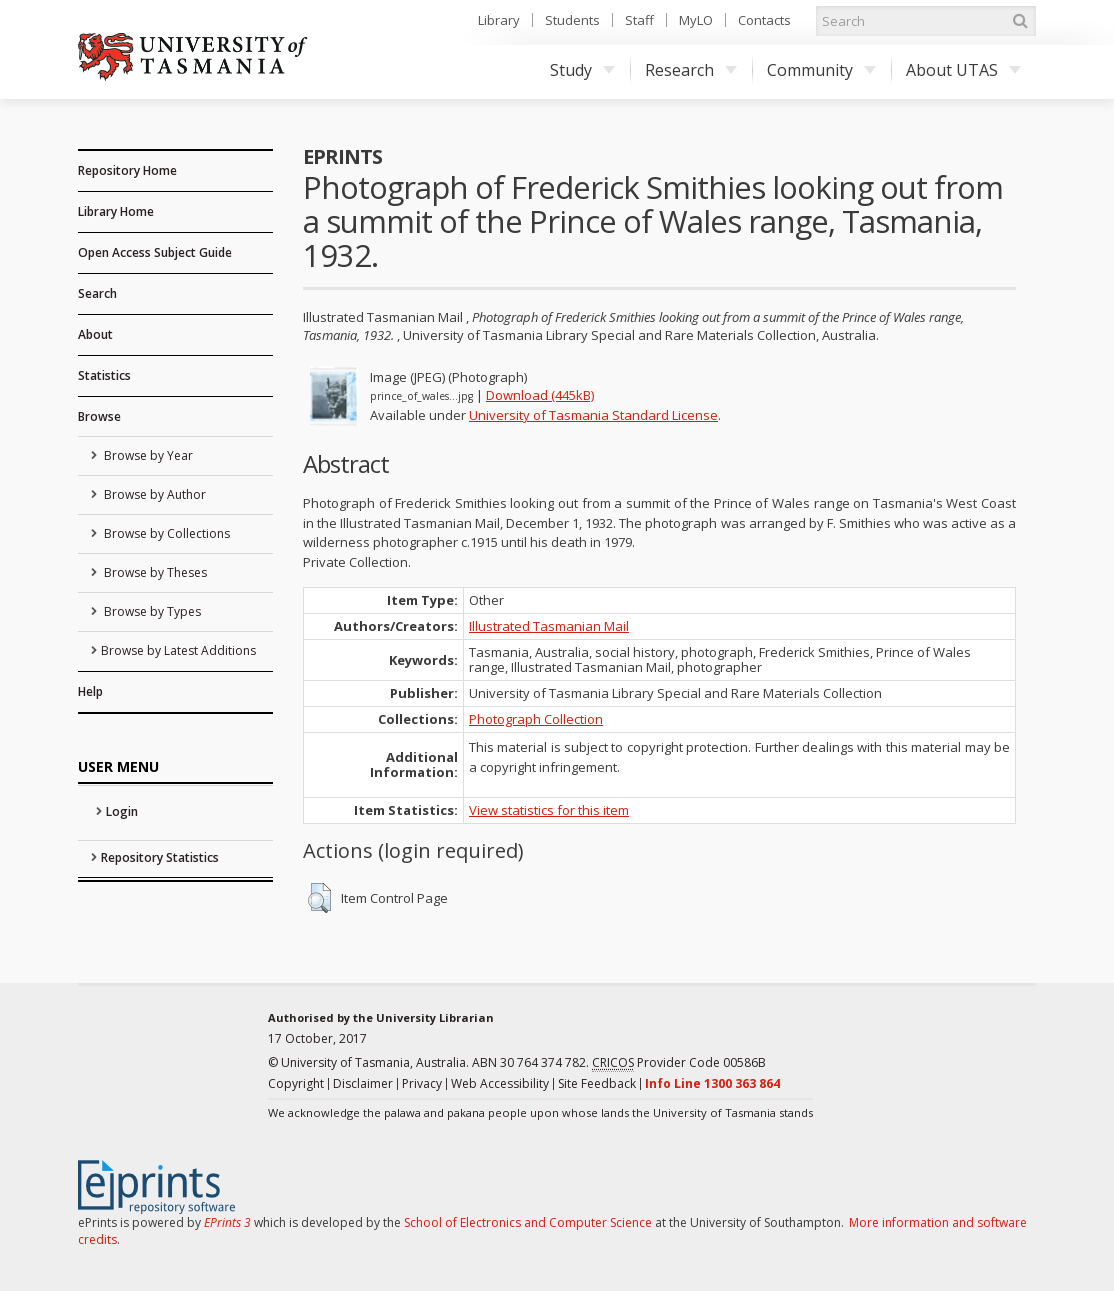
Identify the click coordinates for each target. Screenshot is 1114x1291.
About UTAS (963, 70)
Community (821, 70)
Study (582, 70)
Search (97, 293)
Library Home (116, 211)
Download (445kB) (540, 395)
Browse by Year (147, 455)
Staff (639, 20)
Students (572, 20)
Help (90, 691)
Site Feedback (597, 1083)
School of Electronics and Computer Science (528, 1222)
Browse (99, 416)
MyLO (696, 20)
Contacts (764, 20)
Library (499, 20)
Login (122, 811)
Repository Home (127, 170)
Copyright (296, 1083)
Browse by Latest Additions (178, 650)
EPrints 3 (227, 1222)
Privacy (422, 1083)
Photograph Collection (536, 719)
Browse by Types (151, 611)
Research (691, 70)
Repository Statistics (160, 857)
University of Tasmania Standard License (593, 415)
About (95, 334)
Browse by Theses (154, 572)
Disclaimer (363, 1083)
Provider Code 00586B (679, 1063)
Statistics (104, 375)
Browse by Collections (165, 533)
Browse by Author (153, 494)
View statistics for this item (549, 810)
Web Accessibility (500, 1083)
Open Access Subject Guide (155, 252)
